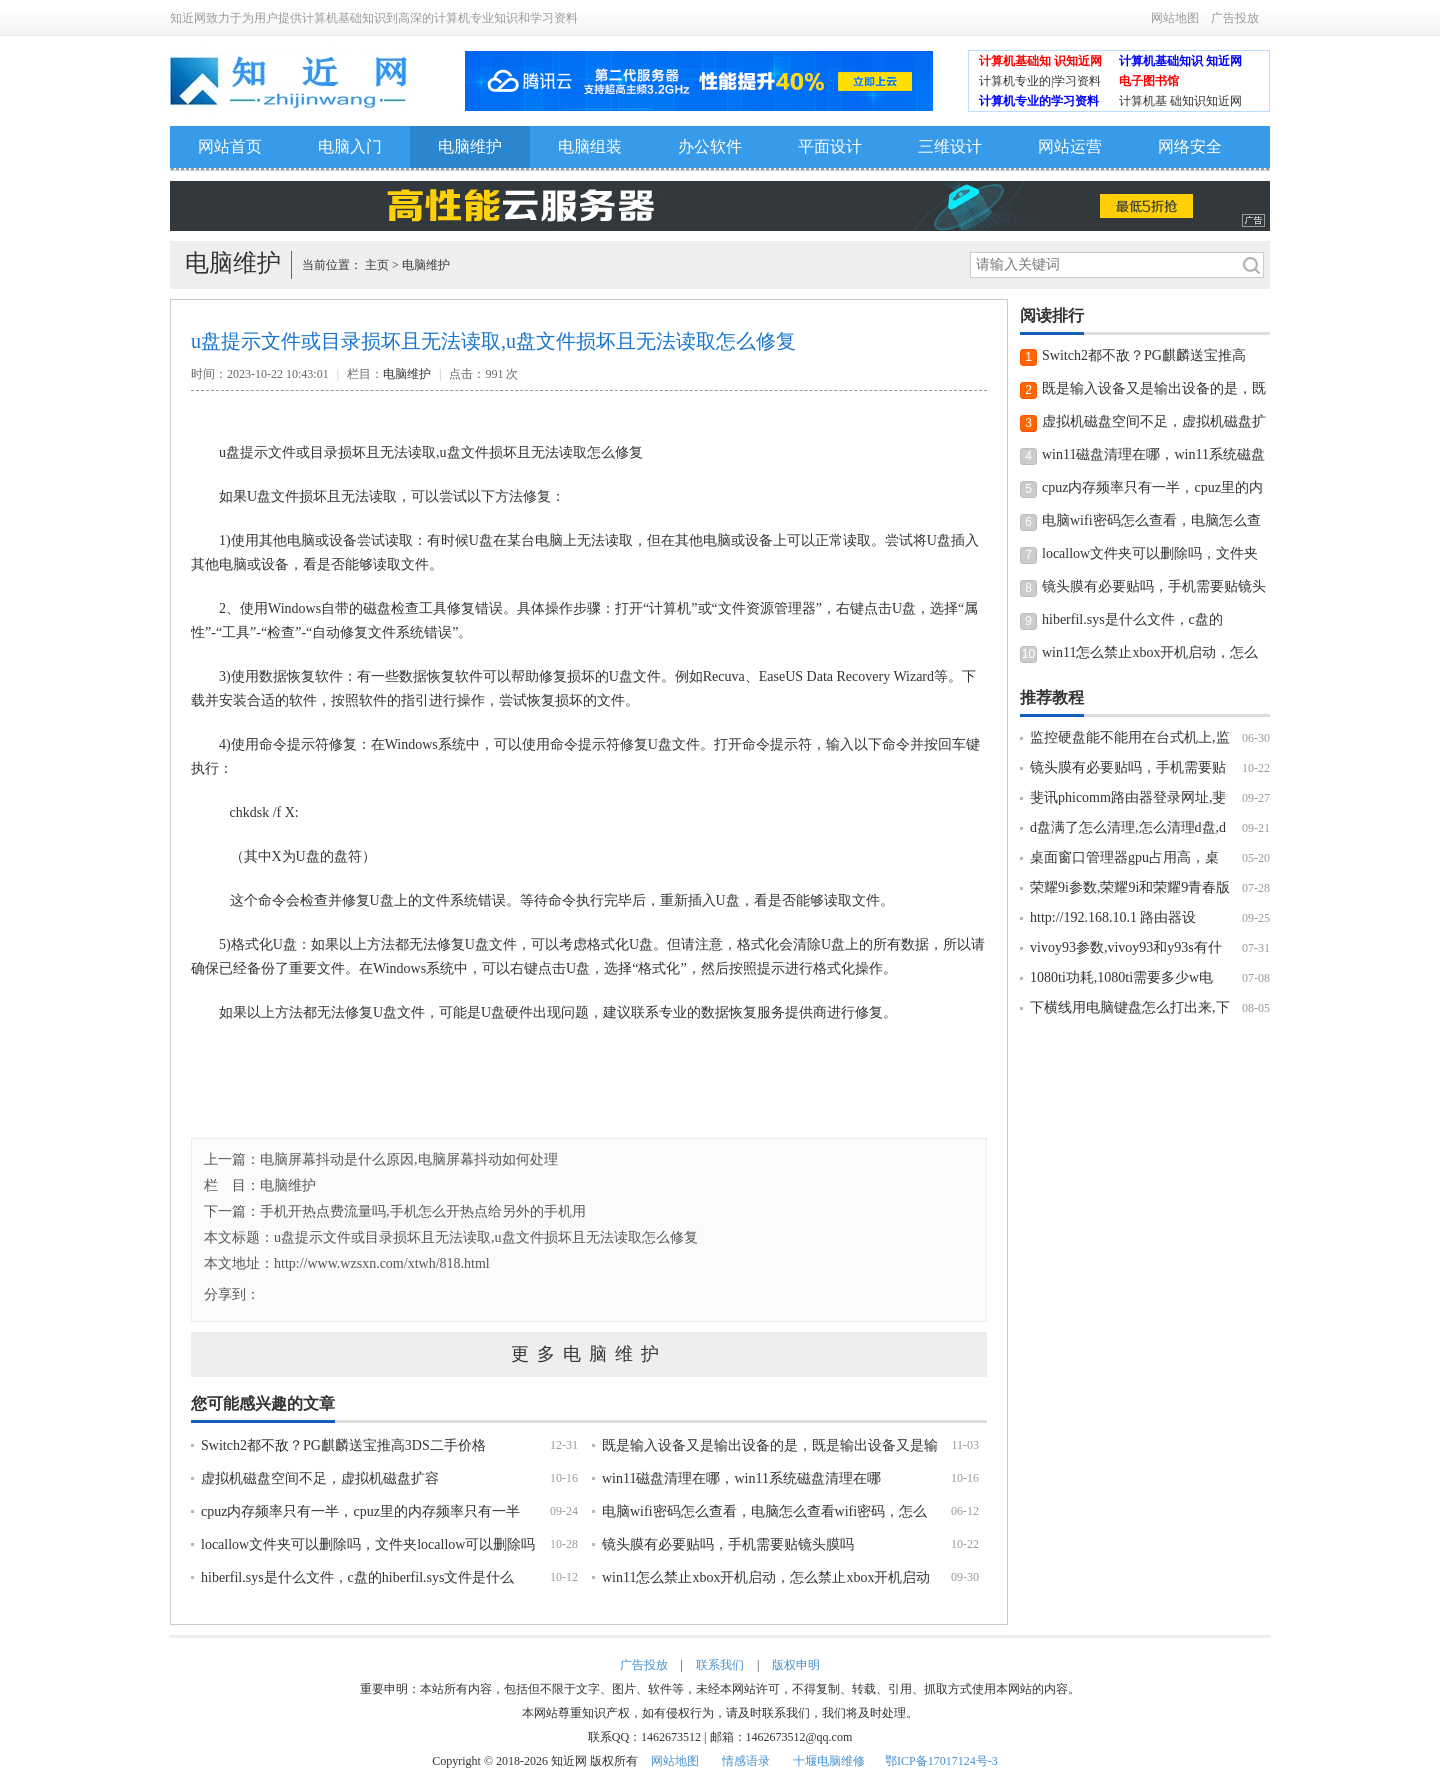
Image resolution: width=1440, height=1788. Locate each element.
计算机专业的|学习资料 (1040, 81)
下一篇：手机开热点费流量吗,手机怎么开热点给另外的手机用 (395, 1211)
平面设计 (830, 146)
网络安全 (1190, 146)
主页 (377, 265)
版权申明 (796, 1665)
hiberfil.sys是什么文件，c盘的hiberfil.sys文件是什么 (357, 1577)
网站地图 (1175, 18)
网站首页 (230, 146)
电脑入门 (350, 146)
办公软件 (710, 146)
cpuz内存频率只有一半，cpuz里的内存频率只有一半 (360, 1511)
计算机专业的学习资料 (1039, 101)
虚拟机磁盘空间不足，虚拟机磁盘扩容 (320, 1478)
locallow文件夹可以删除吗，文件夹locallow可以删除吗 (368, 1544)
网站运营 (1070, 146)
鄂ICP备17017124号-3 (941, 1761)
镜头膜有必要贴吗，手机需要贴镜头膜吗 (728, 1544)
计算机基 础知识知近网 (1180, 101)
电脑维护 (470, 146)
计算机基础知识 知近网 (1180, 61)
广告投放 (1235, 18)
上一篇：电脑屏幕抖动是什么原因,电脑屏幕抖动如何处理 (381, 1159)
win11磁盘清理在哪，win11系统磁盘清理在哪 (741, 1478)
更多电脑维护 (589, 1354)
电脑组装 (590, 146)
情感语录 (746, 1761)
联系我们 (720, 1665)
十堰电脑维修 (829, 1761)
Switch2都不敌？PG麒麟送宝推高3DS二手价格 (343, 1445)
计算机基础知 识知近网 (1040, 61)
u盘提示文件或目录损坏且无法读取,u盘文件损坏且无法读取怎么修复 (486, 1237)
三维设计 (950, 146)
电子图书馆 (1149, 81)
